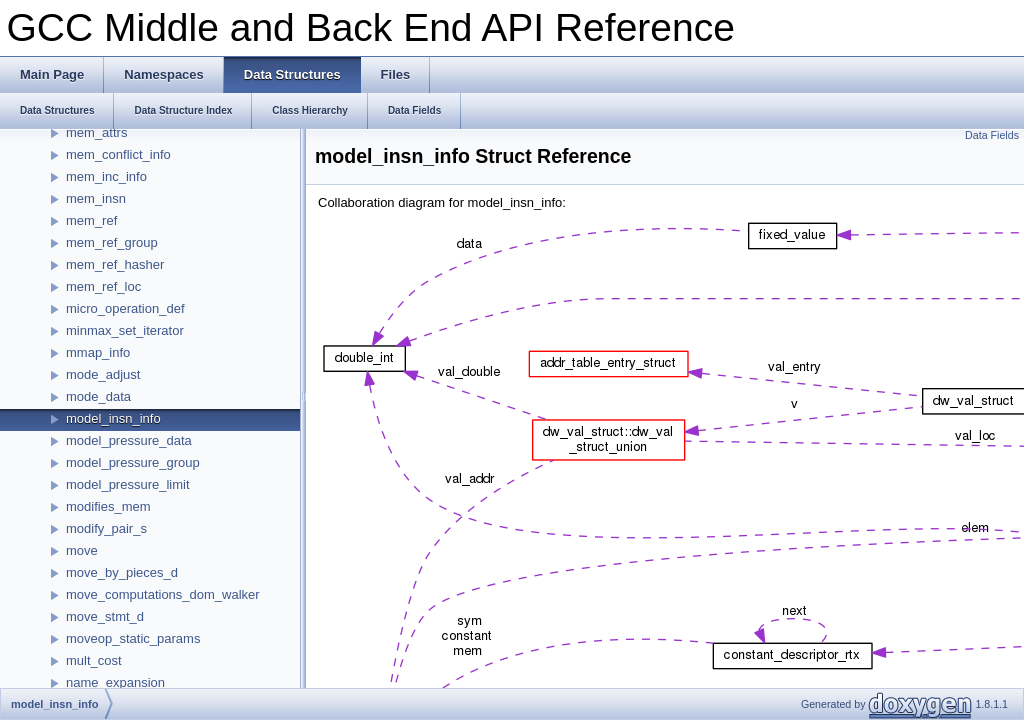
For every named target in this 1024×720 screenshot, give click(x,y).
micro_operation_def (125, 308)
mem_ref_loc (103, 286)
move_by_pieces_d (122, 572)
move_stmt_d (105, 616)
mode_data (98, 396)
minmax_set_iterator (125, 330)
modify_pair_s (106, 528)
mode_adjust (103, 374)
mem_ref (91, 220)
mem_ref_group (112, 242)
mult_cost (94, 660)
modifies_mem (108, 506)
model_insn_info (113, 418)
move (82, 550)
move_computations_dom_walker (163, 594)
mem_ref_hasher (115, 264)
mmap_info (98, 352)
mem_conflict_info (118, 154)
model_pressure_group (133, 462)
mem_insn (96, 198)
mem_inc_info (106, 176)
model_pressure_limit (128, 484)
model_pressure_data (129, 440)
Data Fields (992, 135)
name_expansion (115, 682)
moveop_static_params (133, 638)
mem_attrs (96, 132)
